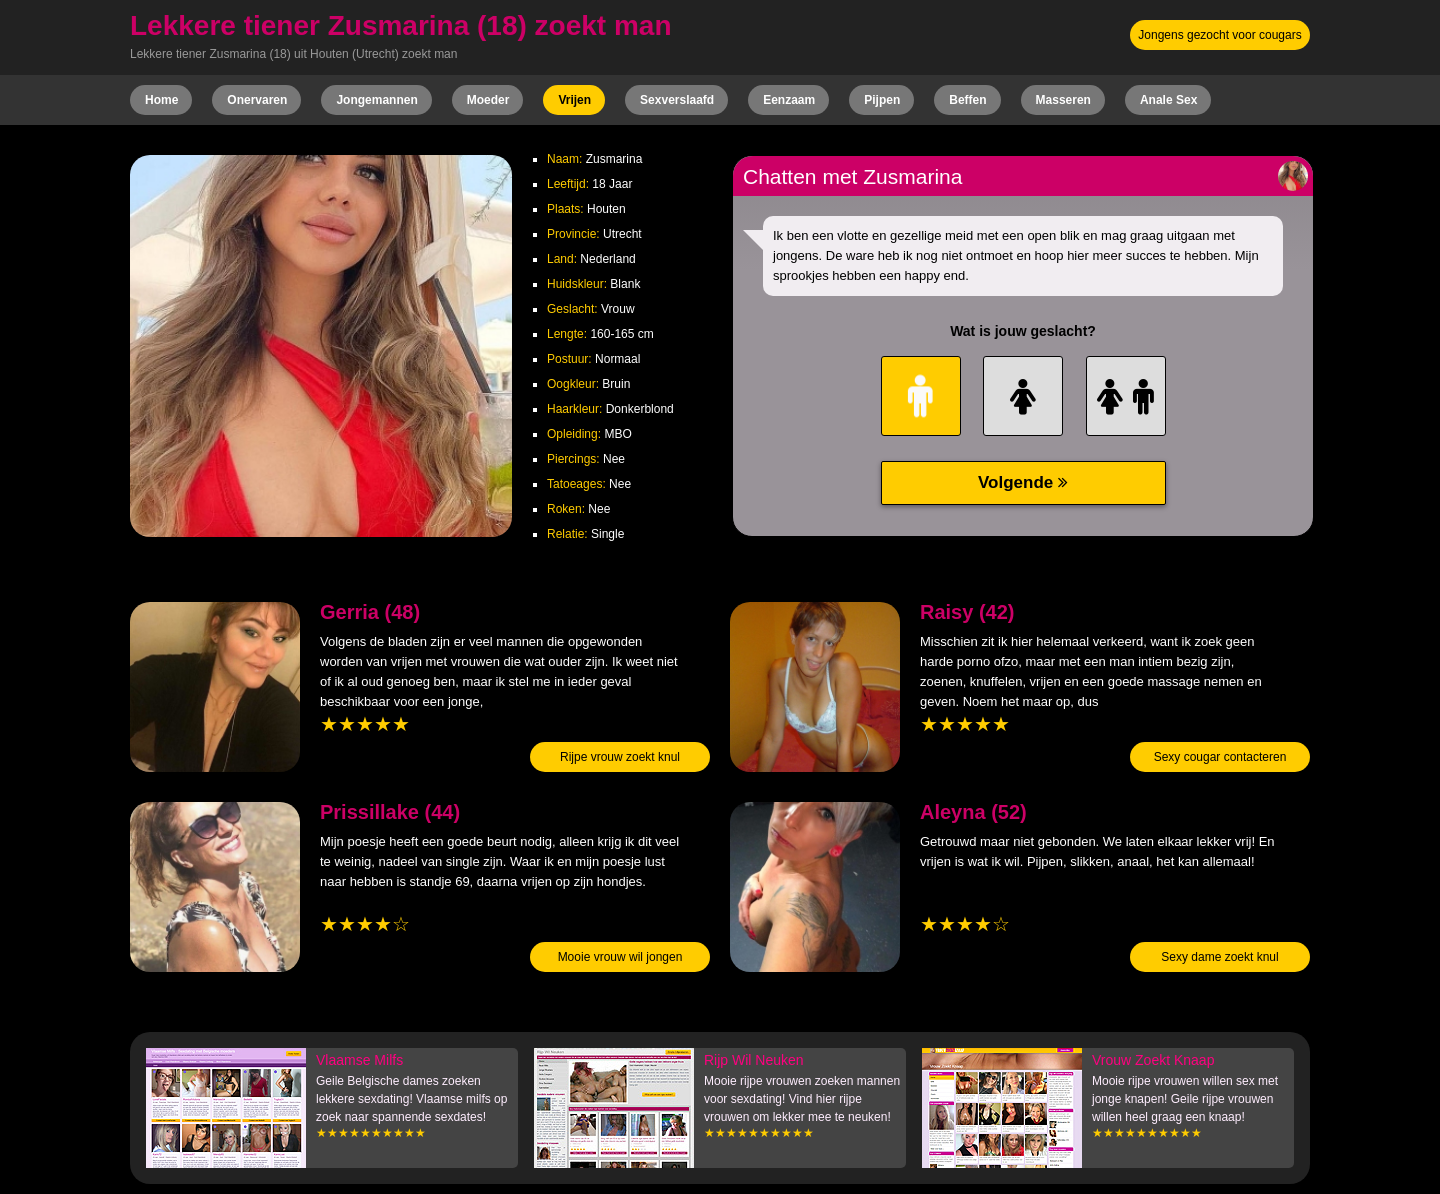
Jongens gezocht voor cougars (1219, 35)
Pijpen (882, 100)
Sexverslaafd (677, 100)
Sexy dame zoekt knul (1219, 957)
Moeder (488, 100)
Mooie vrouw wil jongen (620, 957)
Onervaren (257, 100)
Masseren (1063, 100)
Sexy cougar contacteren (1220, 757)
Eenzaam (789, 100)
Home (161, 100)
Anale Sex (1168, 100)
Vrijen (574, 100)
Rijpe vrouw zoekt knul (620, 757)
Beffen (967, 100)
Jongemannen (376, 100)
